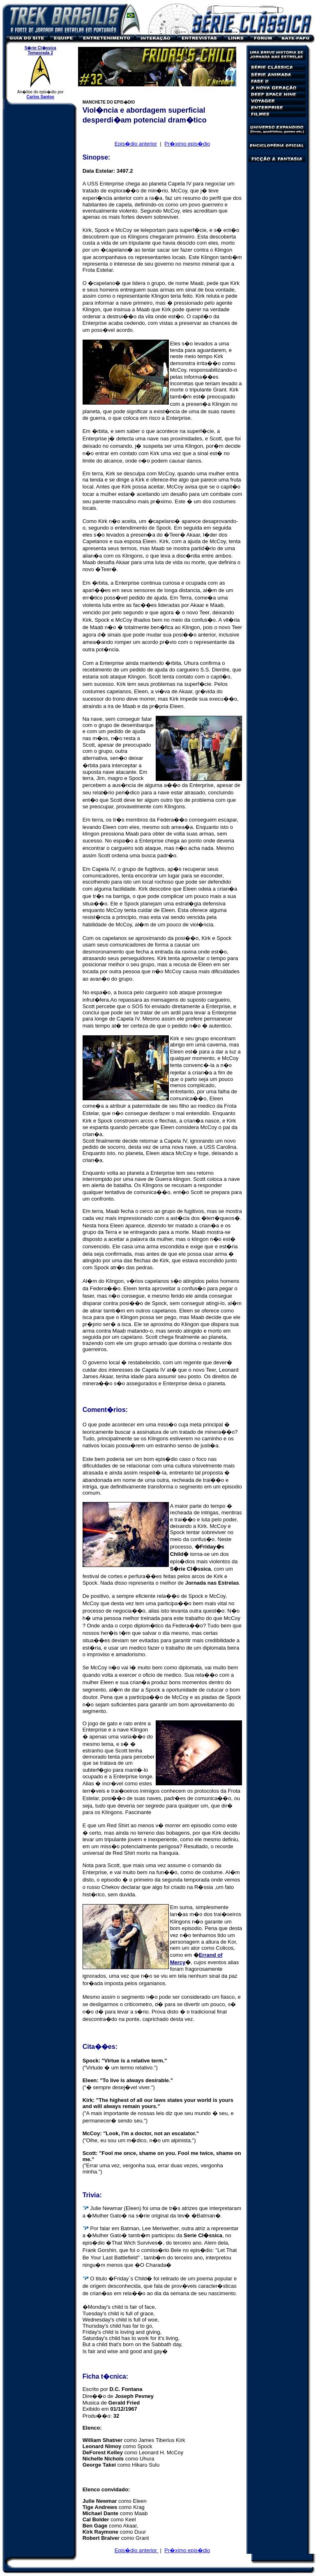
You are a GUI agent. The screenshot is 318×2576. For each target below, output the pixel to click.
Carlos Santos (40, 97)
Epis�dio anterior (136, 144)
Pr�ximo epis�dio (187, 144)
